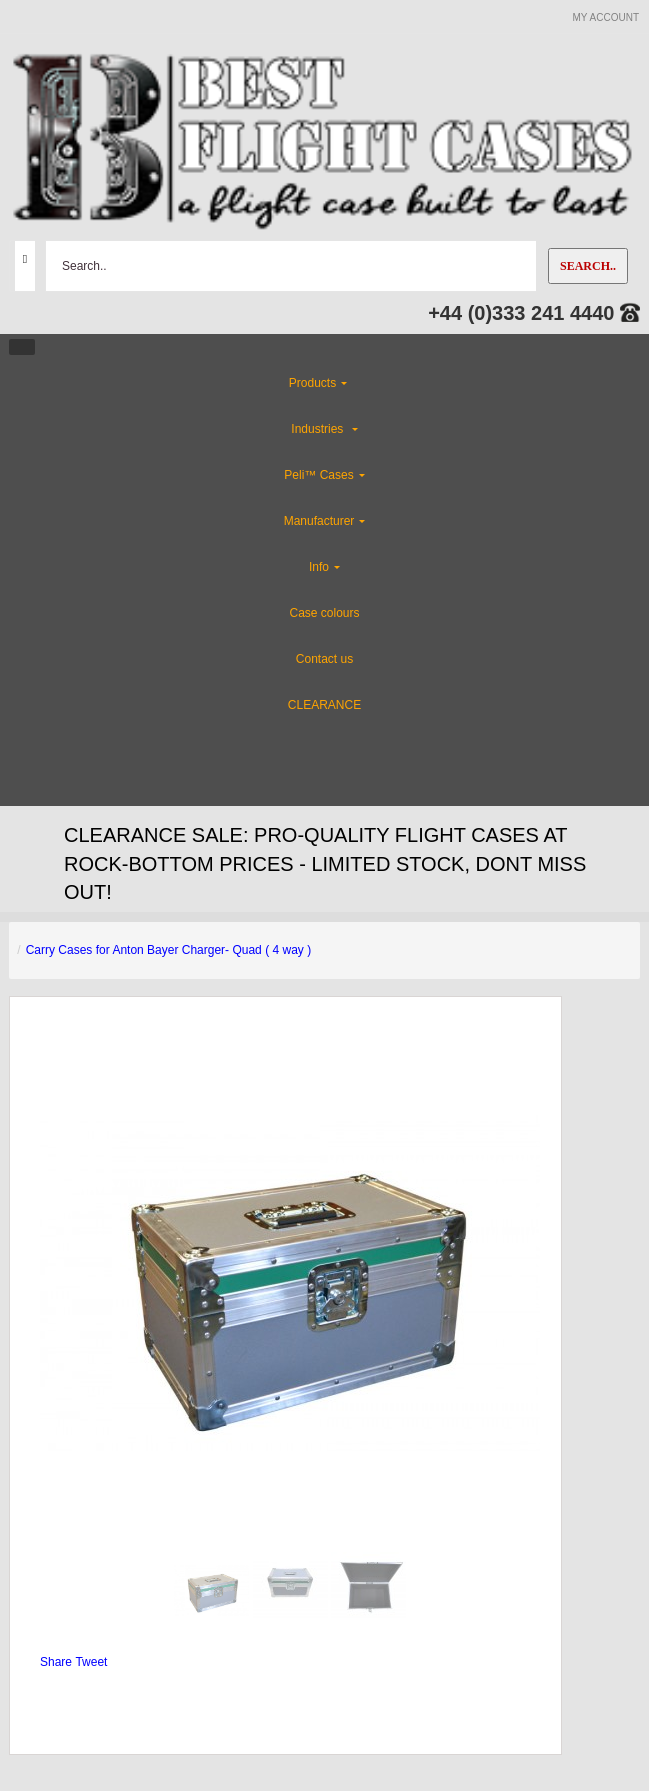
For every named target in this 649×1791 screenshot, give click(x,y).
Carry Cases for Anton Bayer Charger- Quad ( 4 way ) (168, 950)
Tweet (91, 1662)
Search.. (588, 266)
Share (56, 1662)
